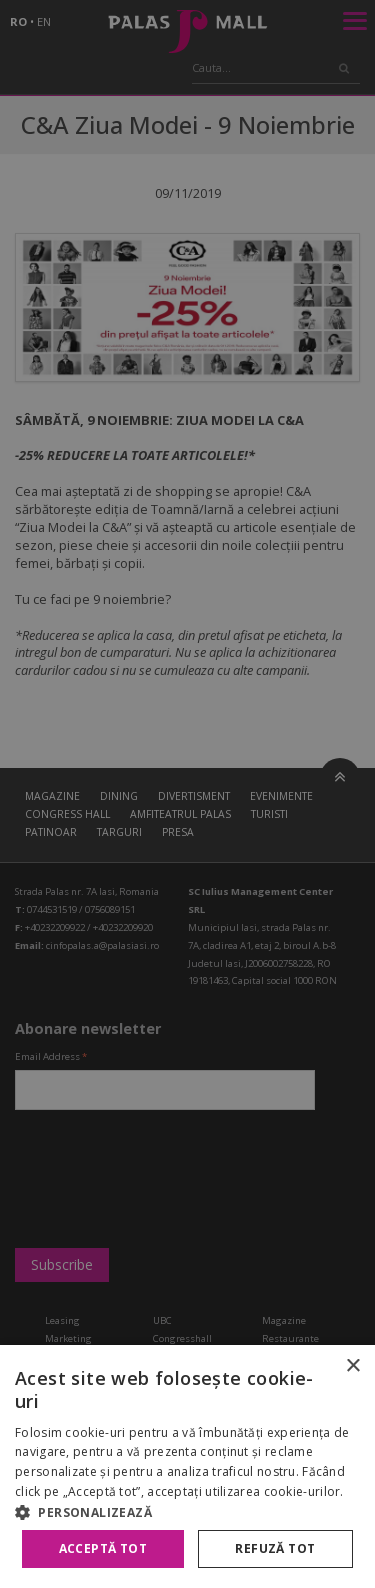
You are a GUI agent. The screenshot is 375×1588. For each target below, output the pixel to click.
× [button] (352, 1366)
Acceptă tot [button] (103, 1548)
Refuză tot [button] (275, 1548)
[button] (187, 1512)
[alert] (187, 794)
